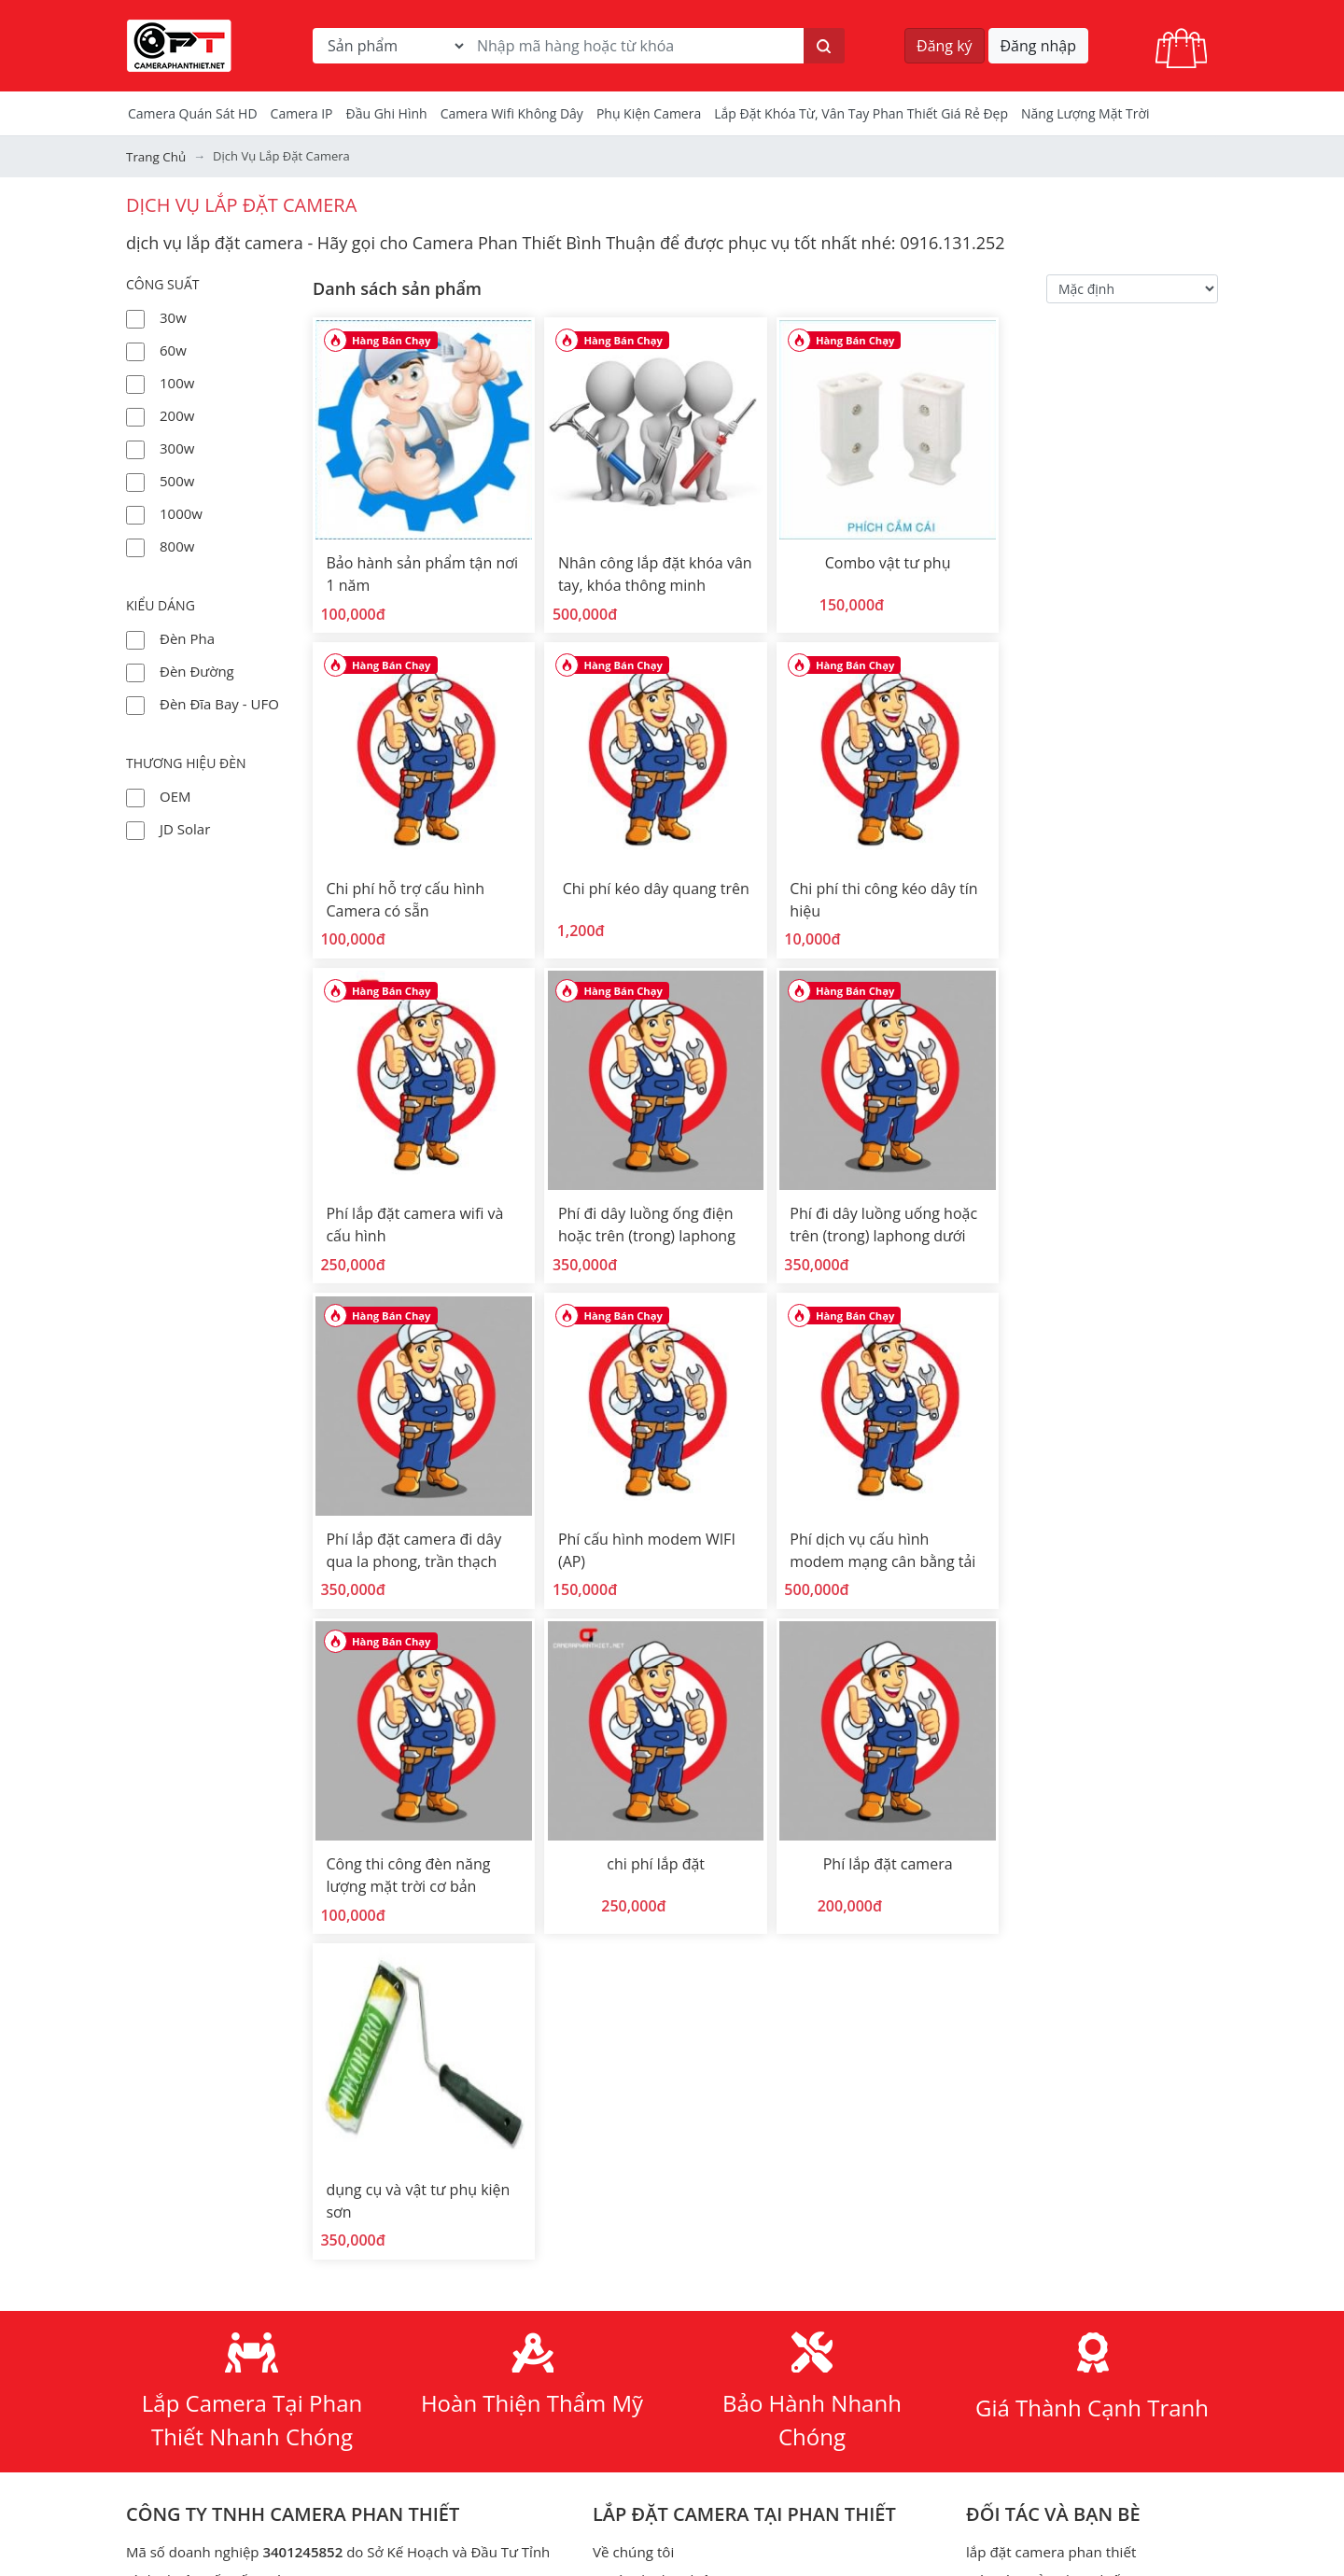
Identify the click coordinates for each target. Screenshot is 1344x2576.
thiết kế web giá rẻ (652, 2322)
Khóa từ (991, 2182)
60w (173, 349)
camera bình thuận (1028, 2126)
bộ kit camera (1010, 1958)
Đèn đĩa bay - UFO (219, 702)
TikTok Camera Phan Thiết (280, 2391)
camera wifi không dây (512, 113)
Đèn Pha (187, 637)
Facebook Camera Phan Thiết (312, 2331)
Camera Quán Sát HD (193, 113)
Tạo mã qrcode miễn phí (1045, 2294)
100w (177, 381)
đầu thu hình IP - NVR (1035, 2014)
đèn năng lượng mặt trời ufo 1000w (708, 2434)
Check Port (1001, 2266)
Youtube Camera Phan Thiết (301, 2361)
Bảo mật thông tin (651, 2154)
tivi (975, 2210)
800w (177, 545)
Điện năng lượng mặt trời (1047, 2406)
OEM (175, 795)
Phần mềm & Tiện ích (662, 2462)
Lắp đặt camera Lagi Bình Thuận (1070, 2238)
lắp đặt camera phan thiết (1050, 1874)
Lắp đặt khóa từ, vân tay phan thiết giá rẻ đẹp (861, 113)
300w (177, 447)
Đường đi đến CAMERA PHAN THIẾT (241, 2144)
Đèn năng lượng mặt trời (672, 1986)
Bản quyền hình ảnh (658, 2490)
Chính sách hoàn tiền (661, 2182)
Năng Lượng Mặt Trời (1085, 113)
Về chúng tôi (633, 1874)
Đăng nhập (1038, 45)
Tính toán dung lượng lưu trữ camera (1086, 2154)
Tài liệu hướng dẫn (653, 1958)
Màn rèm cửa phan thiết (1045, 1902)
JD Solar (185, 828)
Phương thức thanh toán (672, 2238)
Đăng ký (945, 45)
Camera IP (302, 113)
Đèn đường (197, 670)
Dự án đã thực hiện (655, 1902)
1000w (181, 512)
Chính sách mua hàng (663, 2126)
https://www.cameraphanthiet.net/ (320, 2301)
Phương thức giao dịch (666, 2266)
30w (173, 316)
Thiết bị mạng (1010, 2378)
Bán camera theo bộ (658, 2014)
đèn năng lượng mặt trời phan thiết (707, 2350)
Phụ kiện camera (648, 113)
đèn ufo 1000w (641, 2378)
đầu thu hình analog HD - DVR (1063, 1986)
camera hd (1001, 1930)
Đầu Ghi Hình (386, 113)
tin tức (614, 1930)
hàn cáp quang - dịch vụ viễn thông (706, 2070)
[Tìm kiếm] (824, 45)
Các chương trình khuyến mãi (688, 2042)
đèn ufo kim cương (654, 2406)
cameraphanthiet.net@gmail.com (280, 2102)
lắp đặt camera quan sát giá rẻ (691, 2294)
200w (177, 414)
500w (177, 479)
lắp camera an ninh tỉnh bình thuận (1081, 2098)
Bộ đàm (991, 2490)
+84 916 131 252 (259, 2059)
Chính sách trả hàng (657, 2210)
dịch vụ (616, 2098)
